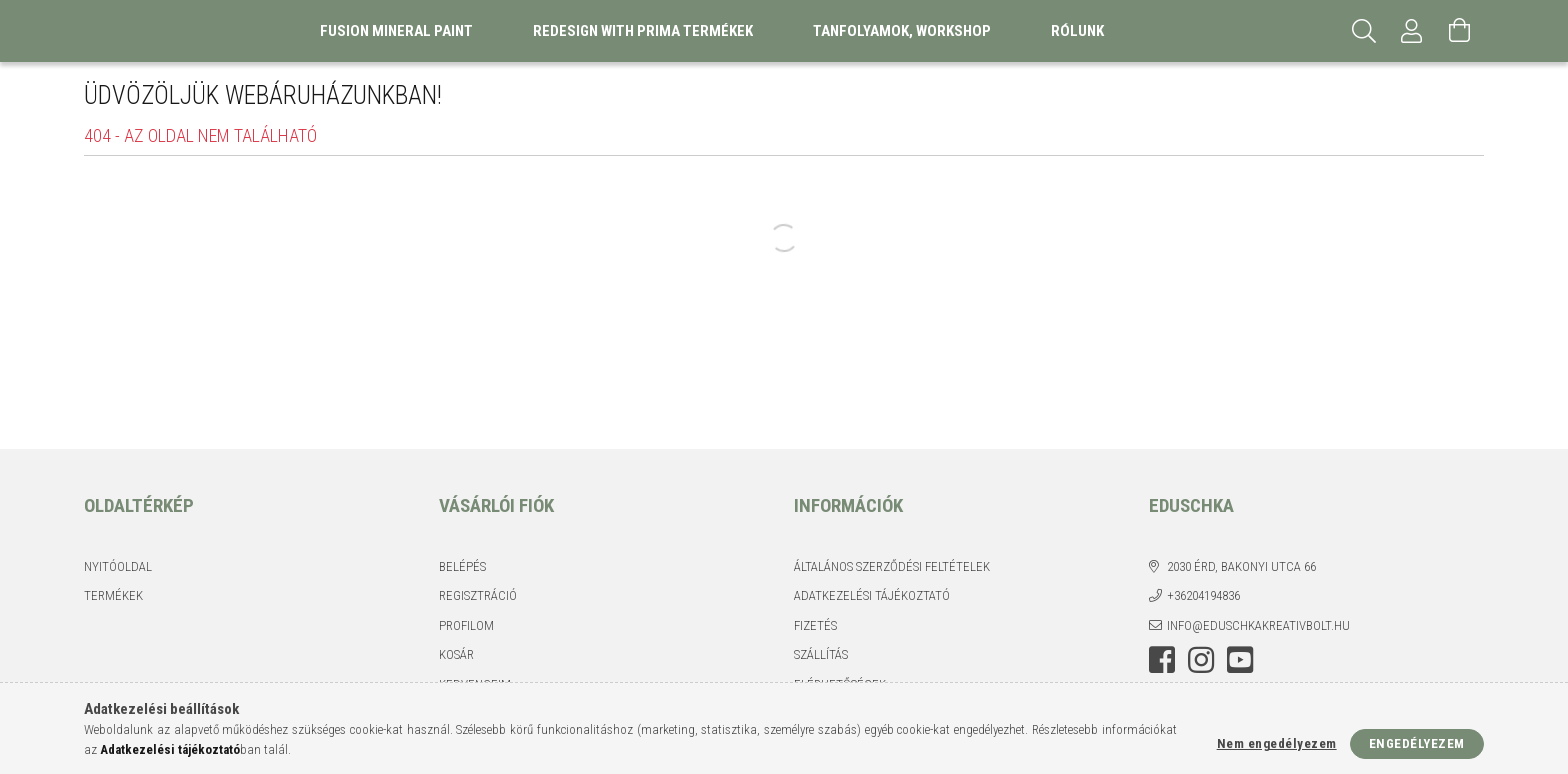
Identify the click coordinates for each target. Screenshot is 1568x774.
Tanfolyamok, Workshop (902, 31)
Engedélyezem (1417, 743)
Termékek (113, 595)
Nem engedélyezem (1277, 743)
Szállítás (821, 654)
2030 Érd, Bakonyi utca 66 (1241, 566)
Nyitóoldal (118, 566)
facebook (1162, 660)
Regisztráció (478, 595)
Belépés (462, 566)
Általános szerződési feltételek (892, 566)
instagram (1201, 660)
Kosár (456, 654)
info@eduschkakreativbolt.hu (1258, 625)
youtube (1240, 660)
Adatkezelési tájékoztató (872, 595)
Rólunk (1077, 31)
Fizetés (815, 625)
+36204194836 (1203, 595)
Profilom (466, 625)
